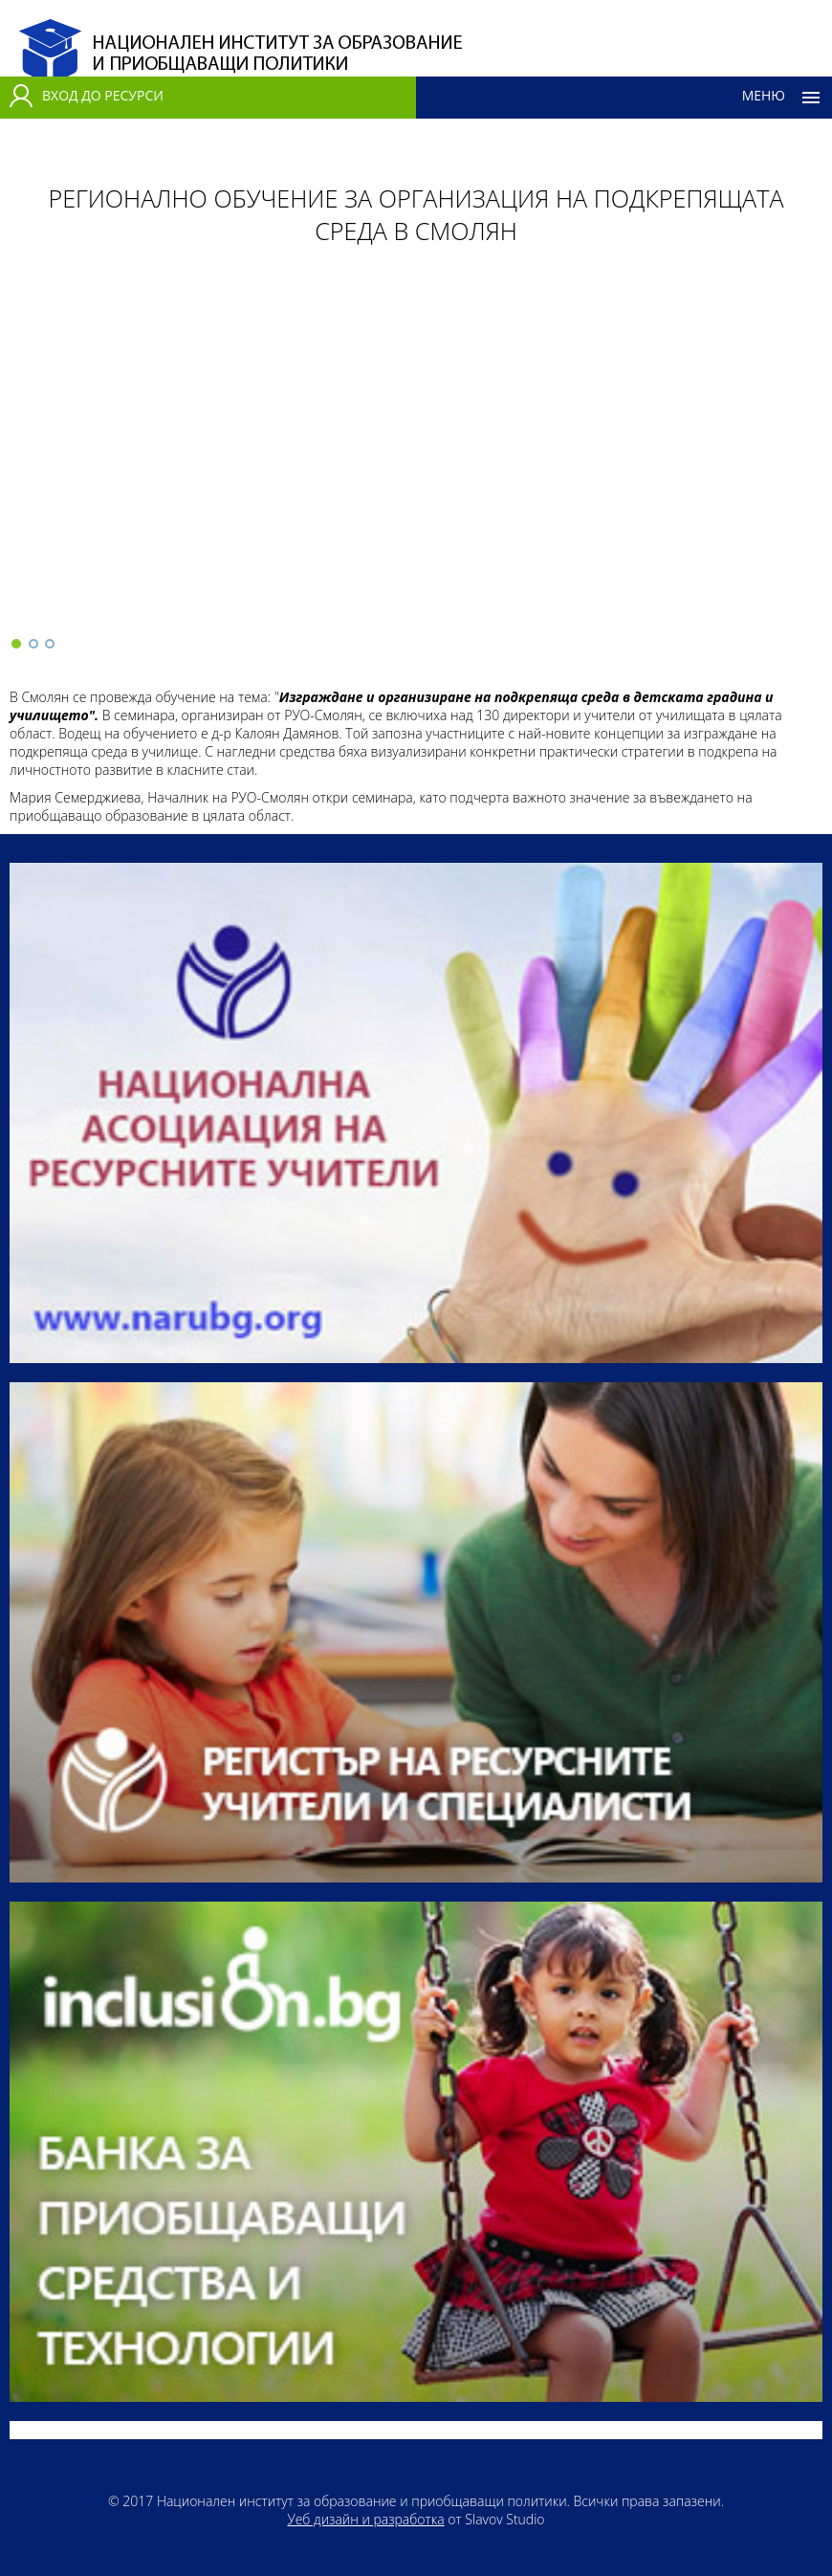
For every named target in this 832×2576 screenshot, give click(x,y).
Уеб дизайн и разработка (365, 2519)
